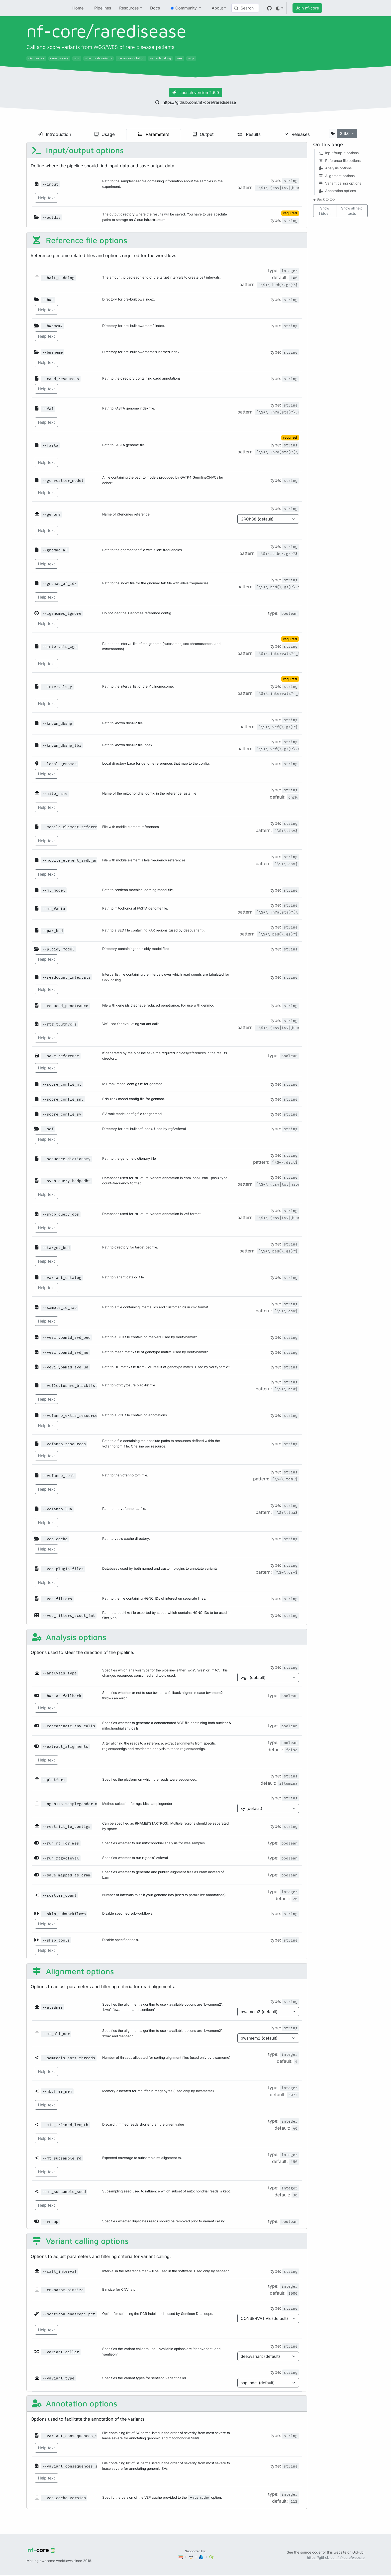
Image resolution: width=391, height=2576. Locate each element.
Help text (46, 197)
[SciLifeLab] (211, 2557)
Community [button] (186, 7)
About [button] (217, 7)
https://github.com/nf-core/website (336, 2557)
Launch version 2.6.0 (195, 92)
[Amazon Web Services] (191, 2557)
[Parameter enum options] (268, 519)
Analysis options (69, 1637)
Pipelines (102, 7)
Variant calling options (80, 2241)
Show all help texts (352, 210)
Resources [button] (129, 7)
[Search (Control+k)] (245, 8)
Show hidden (324, 210)
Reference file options (79, 240)
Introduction (54, 134)
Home (78, 7)
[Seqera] (181, 2557)
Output (203, 134)
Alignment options (73, 1971)
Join (307, 7)
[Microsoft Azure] (201, 2557)
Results (249, 134)
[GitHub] (269, 7)
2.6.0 (345, 133)
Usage (105, 134)
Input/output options (78, 150)
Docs (155, 7)
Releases (297, 134)
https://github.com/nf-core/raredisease (195, 102)
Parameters (153, 134)
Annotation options (74, 2403)
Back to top (324, 199)
